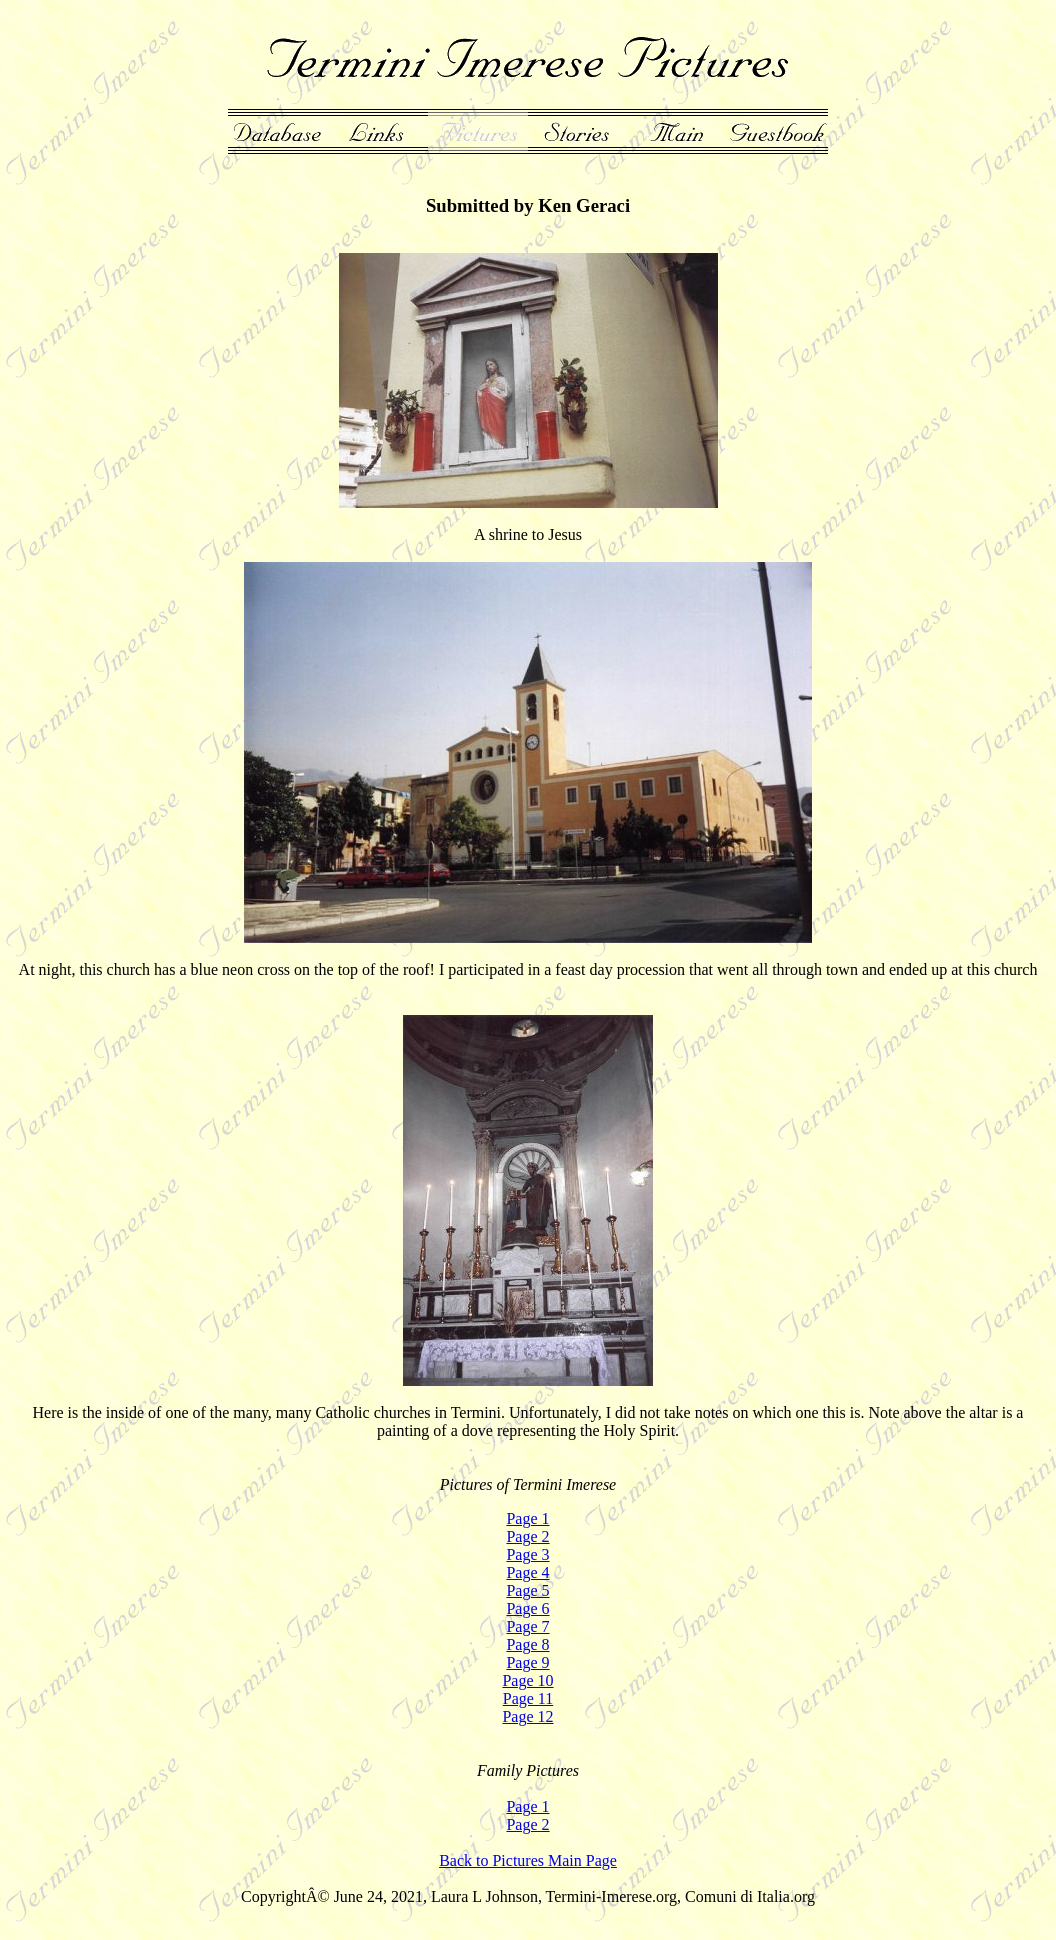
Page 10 (527, 1680)
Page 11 (528, 1698)
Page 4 (527, 1572)
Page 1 (527, 1518)
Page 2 (527, 1536)
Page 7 (527, 1626)
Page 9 (527, 1662)
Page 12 (527, 1716)
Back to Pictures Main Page (528, 1860)
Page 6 (527, 1608)
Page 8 (527, 1644)
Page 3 (527, 1554)
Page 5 (527, 1590)
